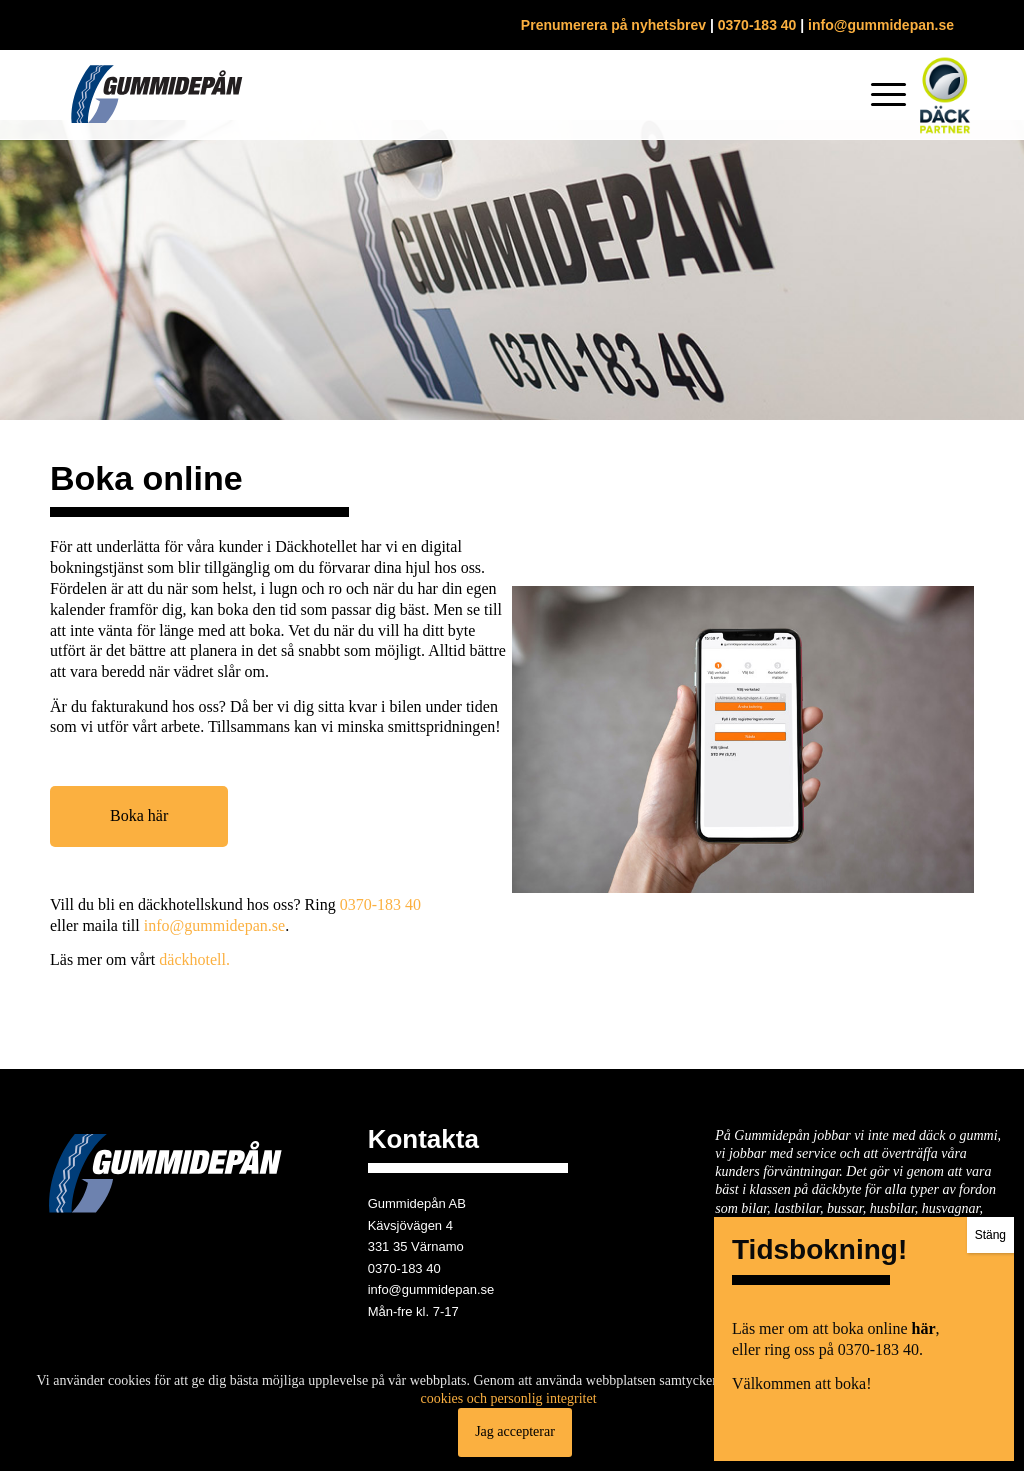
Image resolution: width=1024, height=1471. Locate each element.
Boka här (139, 815)
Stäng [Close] (990, 484)
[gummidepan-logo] (156, 95)
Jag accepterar (515, 1431)
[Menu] (882, 95)
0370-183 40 (757, 25)
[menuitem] (882, 95)
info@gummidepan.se (881, 25)
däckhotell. (194, 959)
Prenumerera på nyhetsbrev (613, 25)
